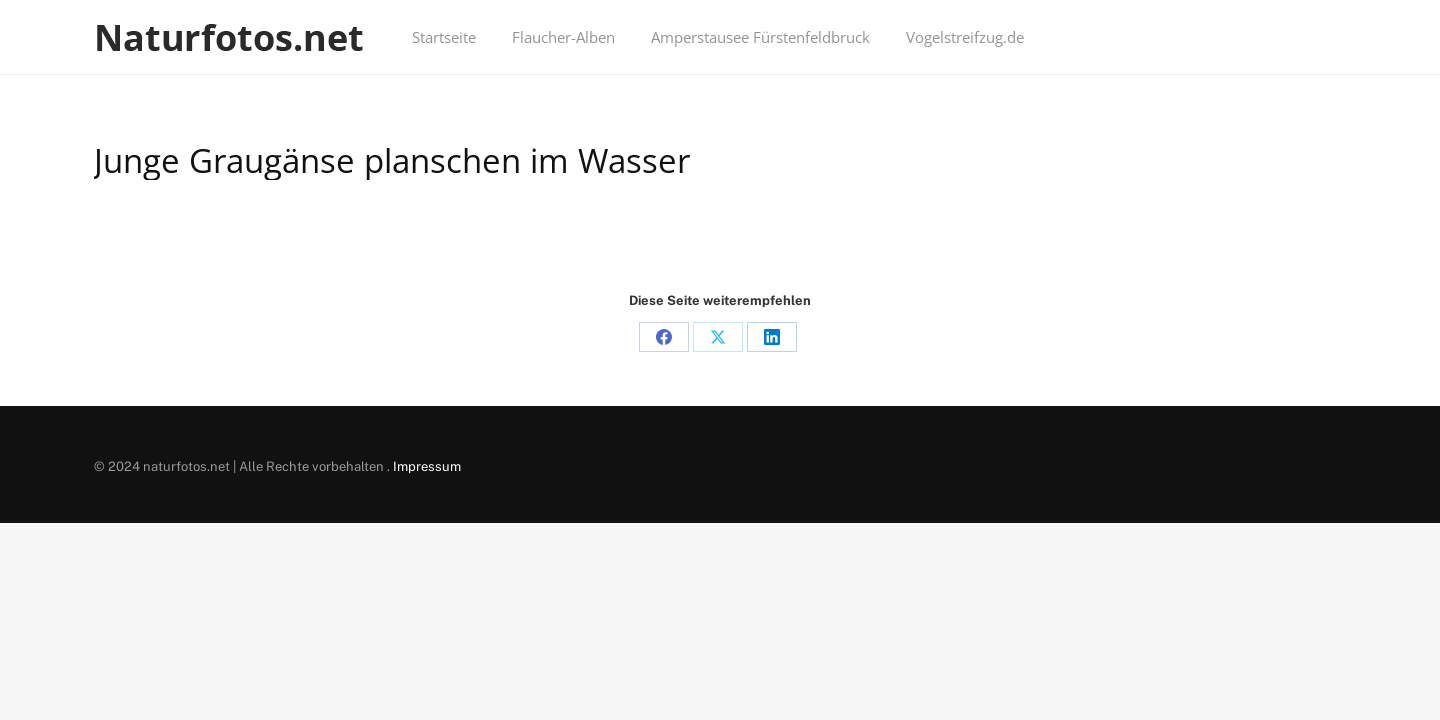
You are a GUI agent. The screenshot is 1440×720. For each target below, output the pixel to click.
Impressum (427, 466)
